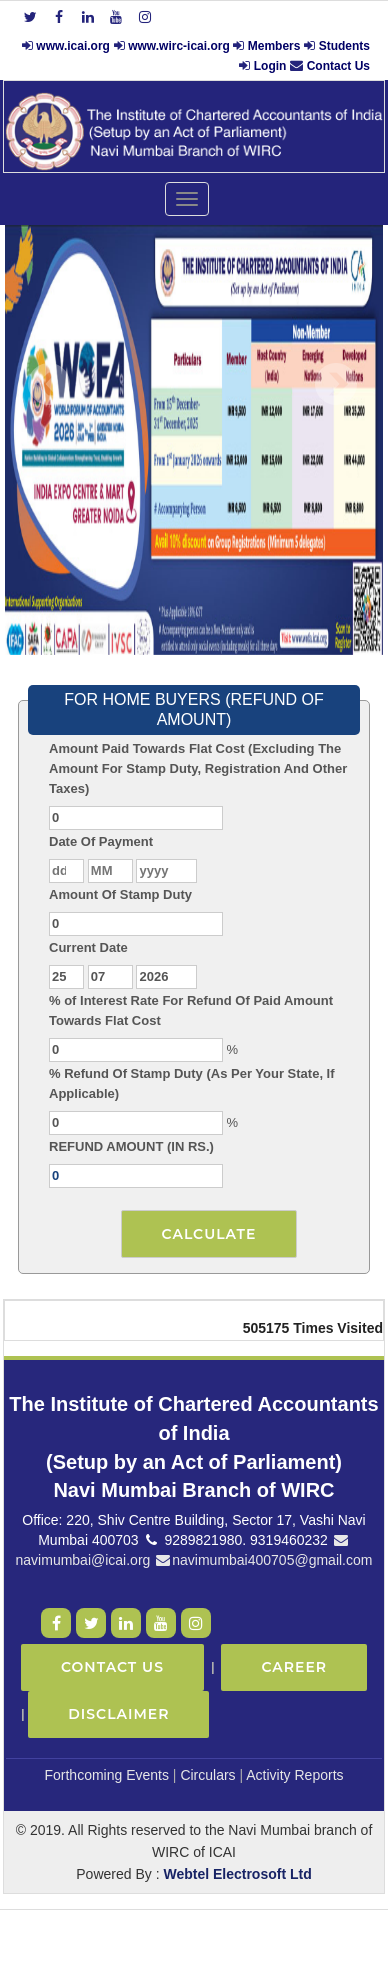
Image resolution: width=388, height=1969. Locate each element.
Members (274, 46)
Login (270, 66)
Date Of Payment (101, 841)
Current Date (88, 947)
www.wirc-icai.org (180, 46)
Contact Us (338, 66)
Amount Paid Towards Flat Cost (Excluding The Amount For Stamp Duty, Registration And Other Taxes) (198, 768)
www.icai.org (73, 46)
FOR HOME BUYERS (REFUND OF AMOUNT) (194, 709)
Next (335, 384)
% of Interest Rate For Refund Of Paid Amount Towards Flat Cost (191, 1010)
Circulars (207, 1775)
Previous (49, 384)
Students (344, 46)
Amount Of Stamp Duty (120, 894)
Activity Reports (294, 1775)
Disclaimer (118, 1714)
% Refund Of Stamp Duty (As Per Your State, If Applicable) (192, 1083)
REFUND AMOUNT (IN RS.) (131, 1146)
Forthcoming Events (106, 1775)
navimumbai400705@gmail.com (263, 1560)
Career (294, 1667)
